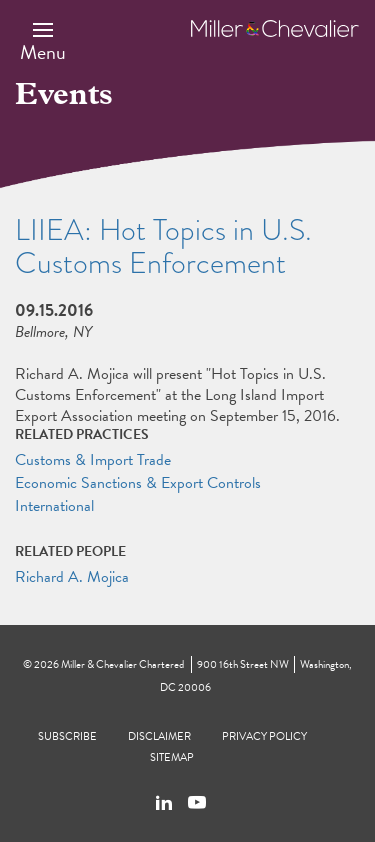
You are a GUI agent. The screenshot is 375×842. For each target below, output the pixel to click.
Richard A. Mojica (72, 577)
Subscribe (67, 736)
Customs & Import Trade (93, 460)
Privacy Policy (264, 736)
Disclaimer (159, 736)
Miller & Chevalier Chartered (122, 664)
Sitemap (172, 757)
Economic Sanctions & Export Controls (138, 483)
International (54, 506)
